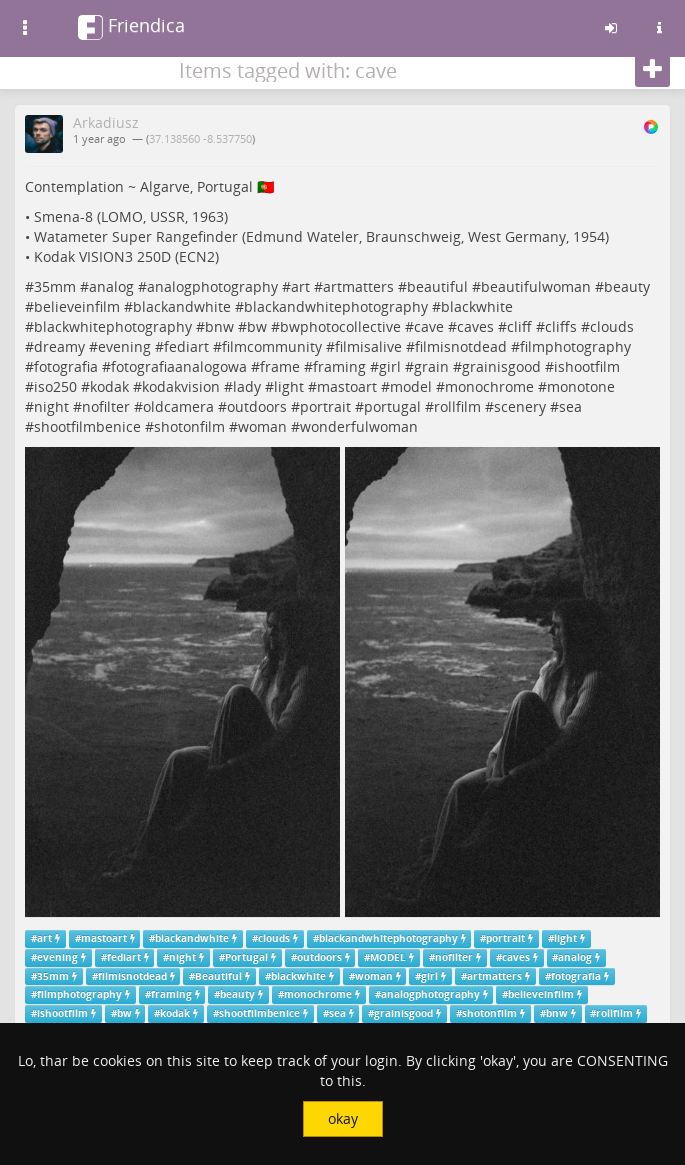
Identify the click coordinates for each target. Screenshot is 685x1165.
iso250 (55, 386)
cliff (519, 326)
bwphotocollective (340, 326)
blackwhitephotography (113, 326)
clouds (612, 326)
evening (124, 346)
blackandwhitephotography (336, 306)
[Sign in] (611, 28)
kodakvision (181, 386)
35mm (55, 286)
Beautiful (218, 976)
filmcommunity (272, 346)
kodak (109, 386)
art (300, 286)
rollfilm (457, 406)
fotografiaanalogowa (179, 366)
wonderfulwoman (359, 426)
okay (343, 1118)
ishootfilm (587, 366)
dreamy (59, 346)
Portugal (246, 957)
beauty (627, 286)
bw (257, 326)
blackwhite (477, 306)
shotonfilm (189, 426)
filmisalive (368, 346)
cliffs (561, 326)
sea (570, 406)
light (289, 386)
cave (429, 326)
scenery (520, 406)
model (411, 386)
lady (247, 386)
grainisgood (501, 366)
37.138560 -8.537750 (200, 139)
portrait (325, 406)
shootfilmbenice (87, 426)
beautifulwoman (536, 286)
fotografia (66, 366)
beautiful (437, 286)
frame (280, 366)
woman (262, 426)
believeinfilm (77, 306)
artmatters (358, 286)
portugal (392, 406)
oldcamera (178, 406)
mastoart (347, 386)
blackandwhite (182, 306)
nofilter (106, 406)
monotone (581, 386)
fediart (186, 346)
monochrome (489, 386)
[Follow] (652, 70)
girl (390, 366)
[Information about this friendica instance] (659, 28)
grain (431, 366)
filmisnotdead (461, 346)
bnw (219, 326)
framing (339, 366)
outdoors (257, 406)
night (51, 406)
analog (111, 286)
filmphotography (575, 346)
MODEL (388, 957)
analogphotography (212, 286)
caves (475, 326)
